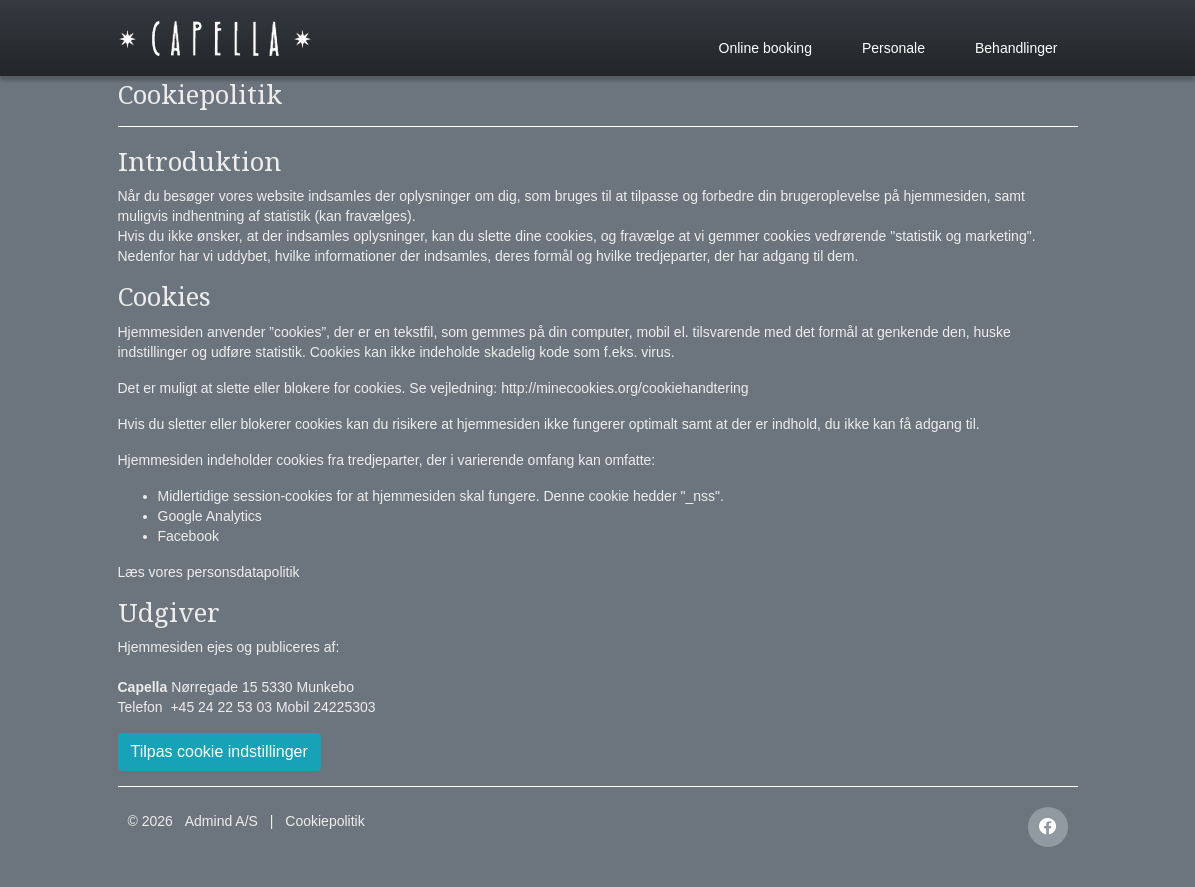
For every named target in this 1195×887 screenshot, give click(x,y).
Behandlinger (1016, 48)
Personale (893, 48)
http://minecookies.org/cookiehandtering (624, 388)
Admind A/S (221, 821)
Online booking (765, 48)
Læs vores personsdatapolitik (209, 572)
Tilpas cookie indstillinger (219, 751)
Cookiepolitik (324, 821)
